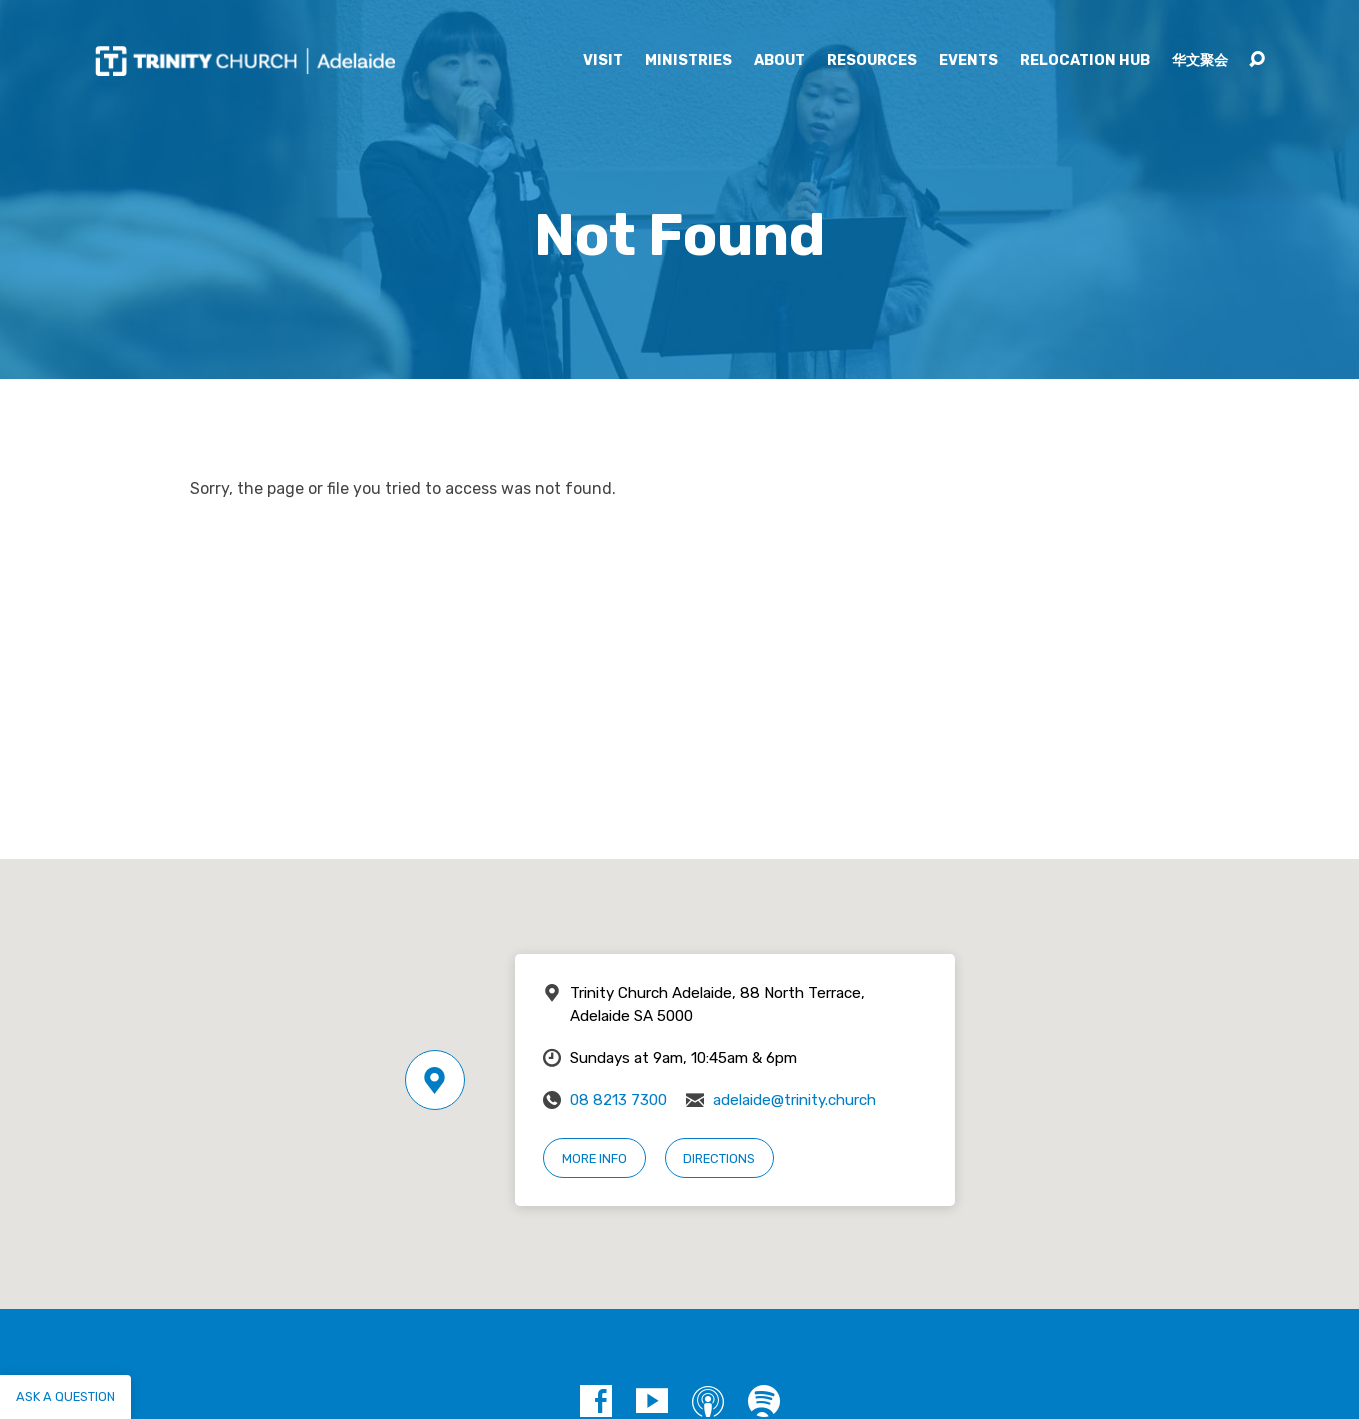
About (779, 61)
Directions (719, 1158)
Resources (872, 61)
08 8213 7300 (618, 1100)
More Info (594, 1158)
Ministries (688, 61)
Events (968, 61)
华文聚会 (1200, 61)
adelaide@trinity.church (794, 1100)
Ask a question (65, 1396)
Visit (603, 61)
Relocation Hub (1085, 61)
